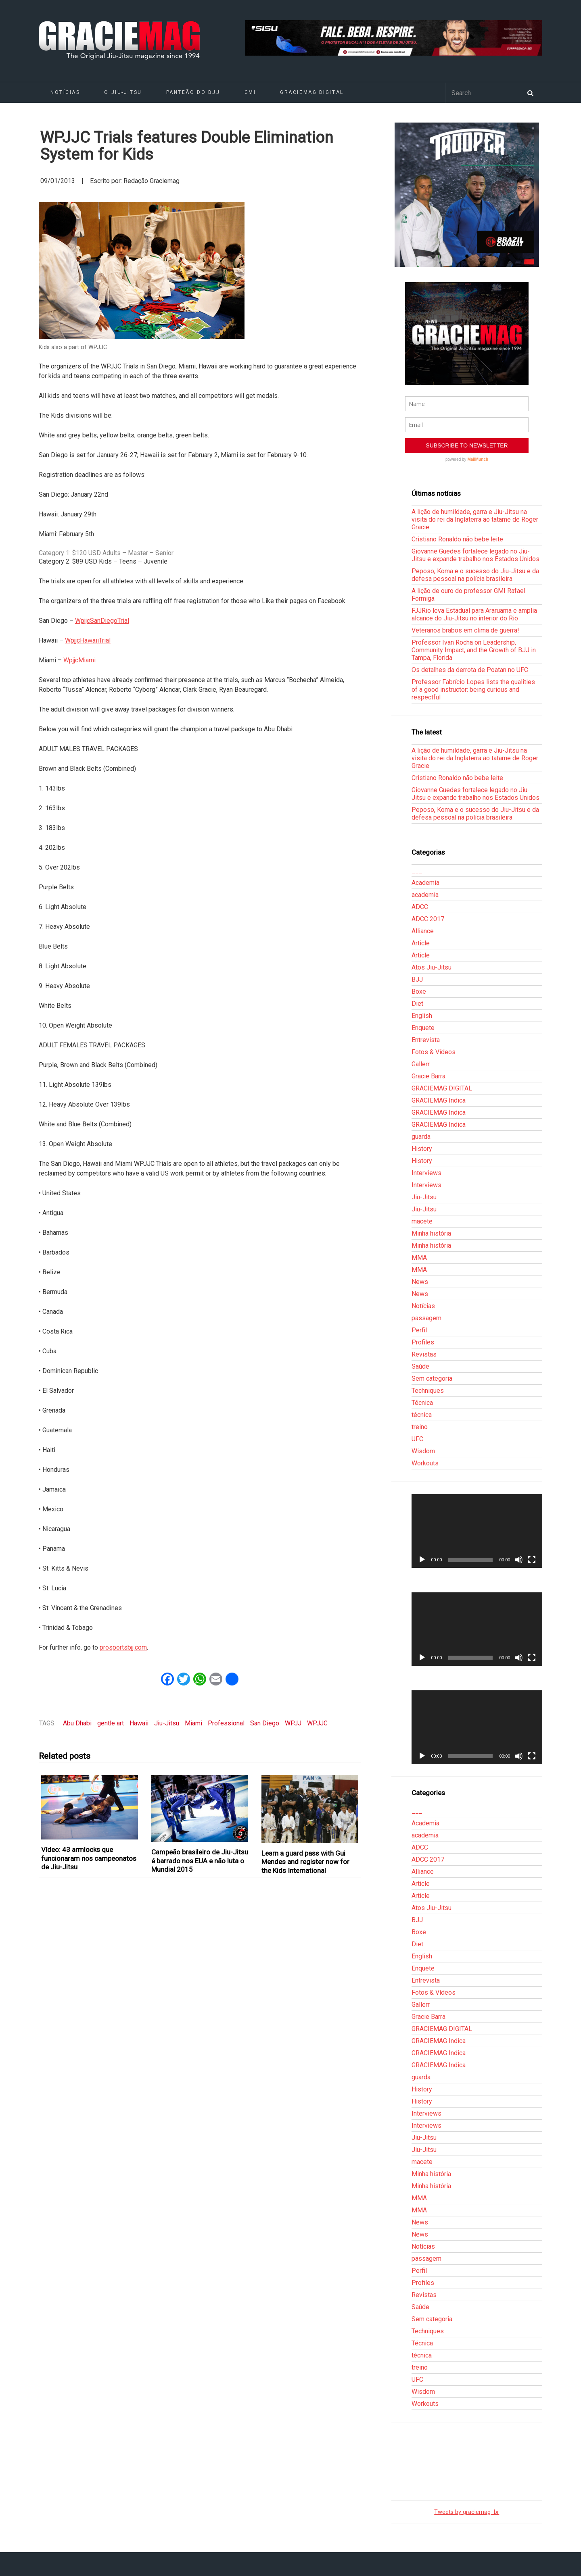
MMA (419, 1257)
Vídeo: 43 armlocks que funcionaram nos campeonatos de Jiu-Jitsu (88, 1858)
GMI (250, 92)
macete (422, 1221)
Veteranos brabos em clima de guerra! (465, 630)
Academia (425, 882)
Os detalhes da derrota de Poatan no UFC (470, 670)
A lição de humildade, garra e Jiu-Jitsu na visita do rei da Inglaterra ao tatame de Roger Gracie (475, 519)
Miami (193, 1723)
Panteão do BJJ (193, 92)
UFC (417, 1439)
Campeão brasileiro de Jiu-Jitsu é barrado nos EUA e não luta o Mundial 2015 (199, 1860)
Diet (417, 1003)
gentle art (110, 1723)
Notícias (65, 92)
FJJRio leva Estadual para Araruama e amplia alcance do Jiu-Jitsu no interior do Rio (474, 614)
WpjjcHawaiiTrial (88, 640)
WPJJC (317, 1723)
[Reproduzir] (422, 1560)
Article (421, 943)
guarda (421, 1136)
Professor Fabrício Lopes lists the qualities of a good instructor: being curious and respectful (473, 689)
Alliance (423, 931)
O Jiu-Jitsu (123, 92)
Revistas (424, 1354)
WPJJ (293, 1723)
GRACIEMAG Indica (439, 1100)
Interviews (426, 1173)
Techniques (428, 1390)
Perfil (419, 1330)
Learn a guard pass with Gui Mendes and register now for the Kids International (305, 1862)
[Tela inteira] (532, 1560)
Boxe (419, 991)
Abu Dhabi (77, 1723)
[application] (477, 1530)
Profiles (423, 1342)
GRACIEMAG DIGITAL (312, 92)
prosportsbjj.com (123, 1647)
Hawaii (139, 1723)
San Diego (264, 1723)
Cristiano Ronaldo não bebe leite (457, 539)
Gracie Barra (428, 1076)
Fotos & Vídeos (434, 1052)
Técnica (422, 1403)
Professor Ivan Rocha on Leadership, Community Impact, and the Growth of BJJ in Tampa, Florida (474, 650)
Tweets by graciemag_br (466, 2512)
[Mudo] (519, 1560)
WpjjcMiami (79, 660)
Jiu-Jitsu (166, 1723)
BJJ (417, 979)
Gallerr (421, 1064)
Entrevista (426, 1040)
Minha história (431, 1233)
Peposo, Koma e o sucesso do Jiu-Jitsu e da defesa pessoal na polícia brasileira (475, 575)
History (422, 1149)
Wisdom (423, 1451)
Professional (226, 1723)
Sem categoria (432, 1378)
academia (425, 895)
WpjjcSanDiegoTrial (102, 620)
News (420, 1282)
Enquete (423, 1028)
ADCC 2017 (428, 919)
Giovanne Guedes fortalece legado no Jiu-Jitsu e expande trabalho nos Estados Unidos (475, 555)
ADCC (420, 907)
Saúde (420, 1366)
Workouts (425, 1463)
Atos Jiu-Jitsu (431, 967)
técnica (422, 1415)
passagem (426, 1318)
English (422, 1016)
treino (420, 1427)
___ (417, 870)
